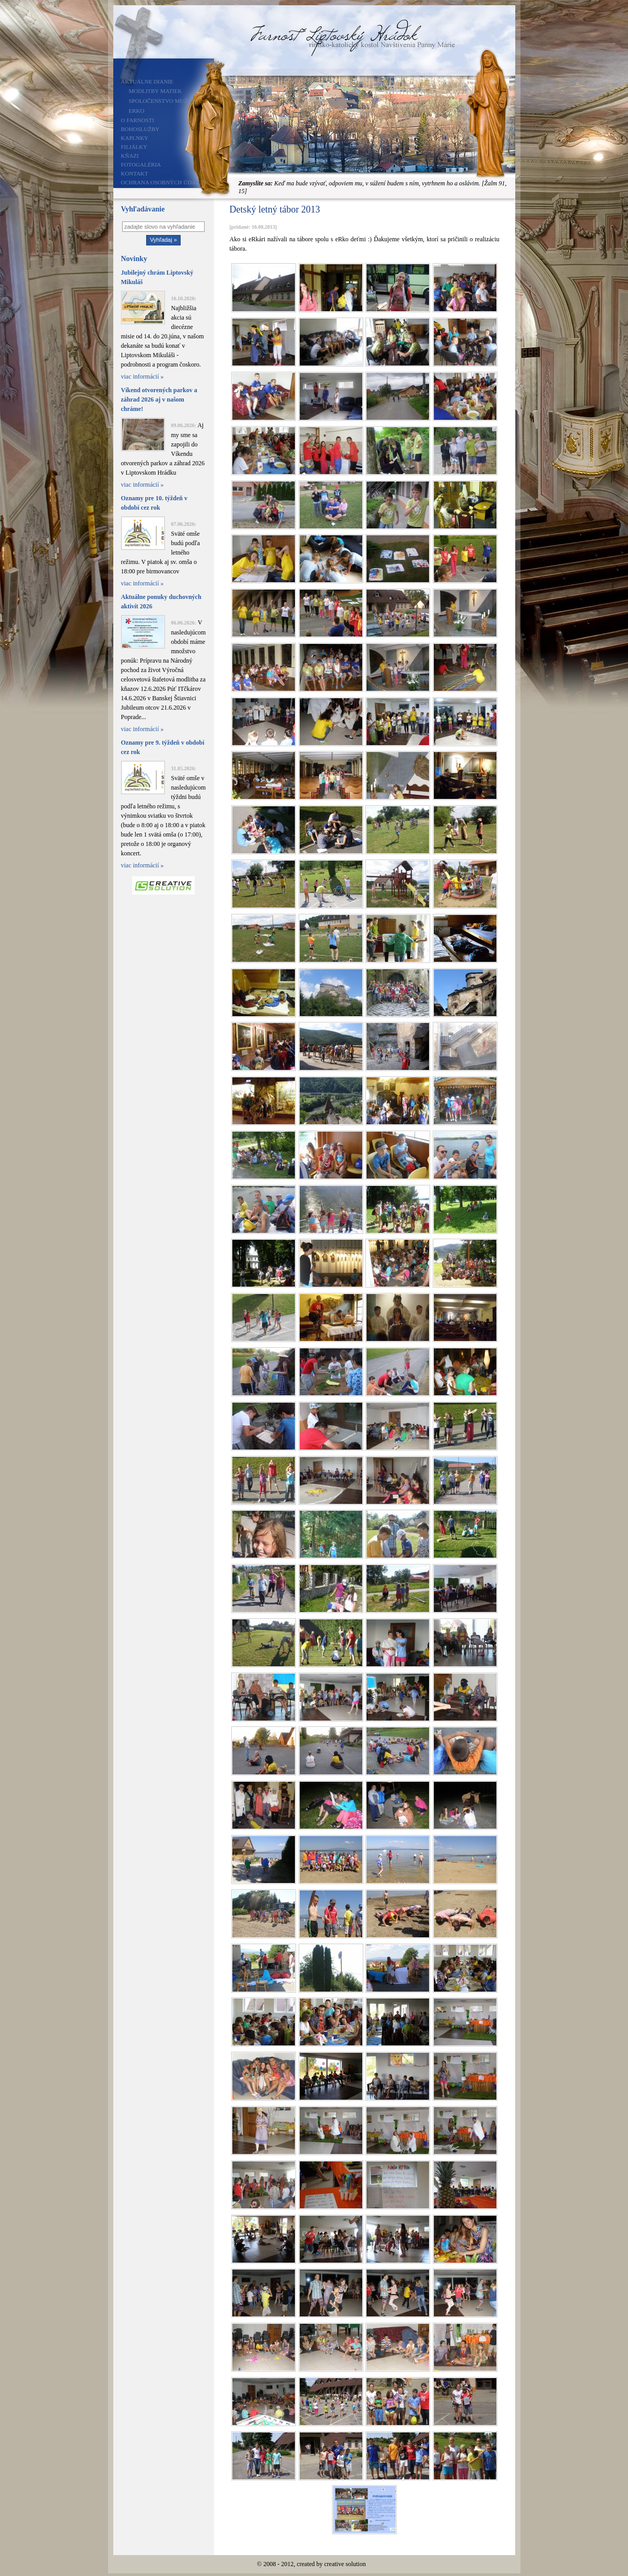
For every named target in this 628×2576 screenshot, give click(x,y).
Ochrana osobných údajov (164, 182)
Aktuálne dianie (147, 81)
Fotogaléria (141, 164)
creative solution (345, 2564)
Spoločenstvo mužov (162, 101)
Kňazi (130, 155)
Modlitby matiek (155, 91)
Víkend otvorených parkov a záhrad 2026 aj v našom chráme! (159, 399)
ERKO (137, 111)
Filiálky (134, 147)
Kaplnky (135, 138)
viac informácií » (142, 376)
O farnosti (138, 120)
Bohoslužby (140, 129)
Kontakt (134, 173)
